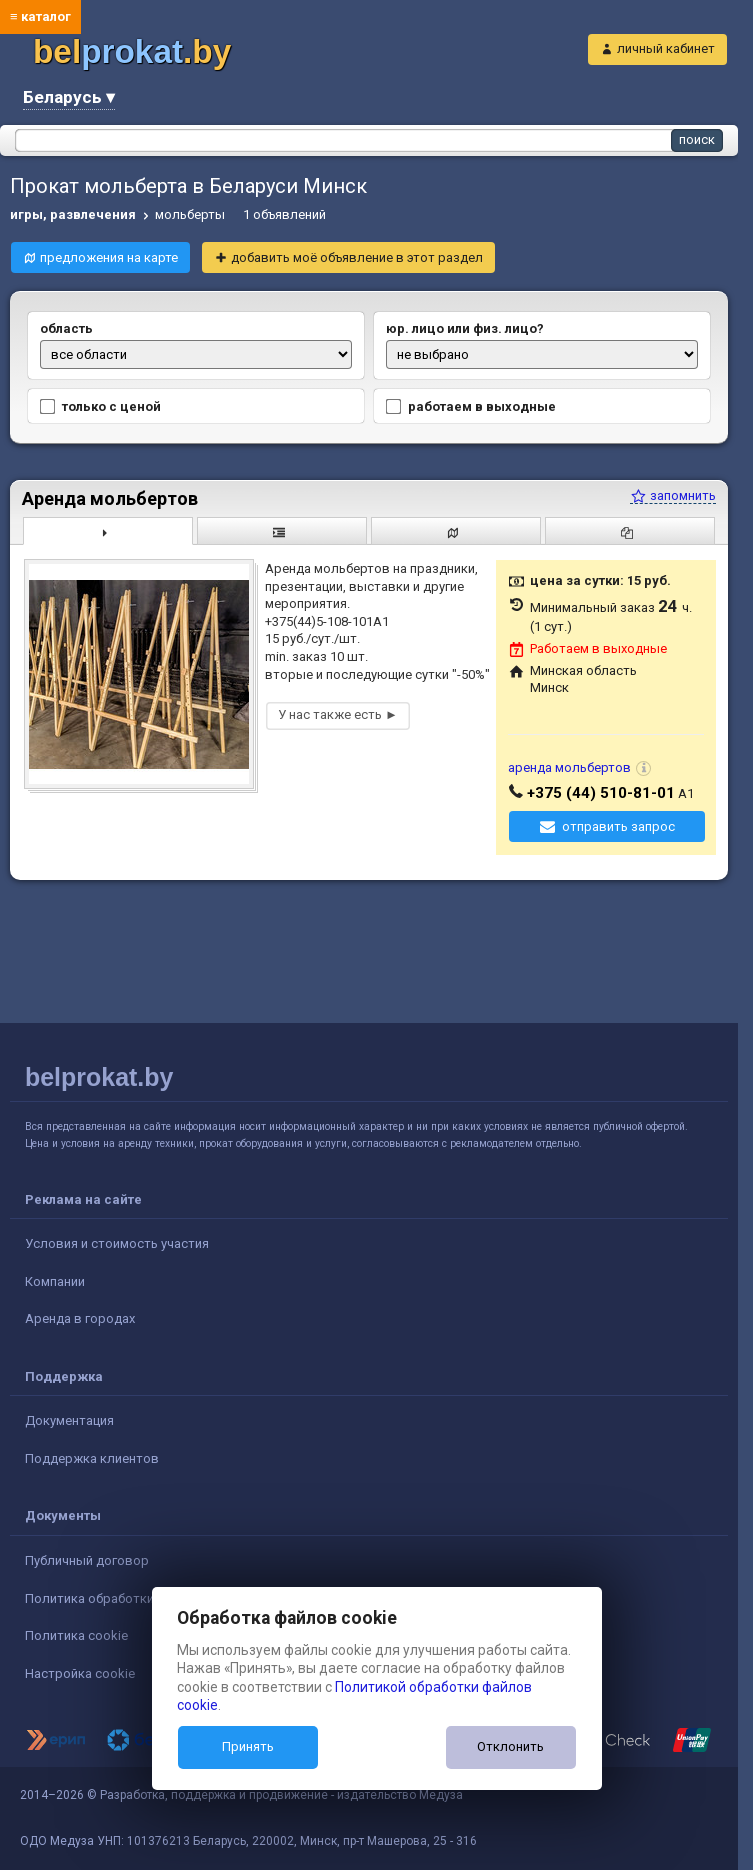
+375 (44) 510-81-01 (601, 793)
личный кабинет (666, 48)
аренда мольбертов (569, 767)
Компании (55, 1281)
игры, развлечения (73, 214)
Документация (69, 1420)
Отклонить (510, 1746)
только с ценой (100, 407)
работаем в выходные (471, 407)
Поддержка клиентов (92, 1458)
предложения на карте (109, 257)
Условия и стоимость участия (117, 1243)
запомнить (673, 495)
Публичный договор (87, 1560)
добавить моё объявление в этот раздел (357, 257)
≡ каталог (40, 16)
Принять (248, 1746)
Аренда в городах (80, 1318)
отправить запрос (618, 826)
